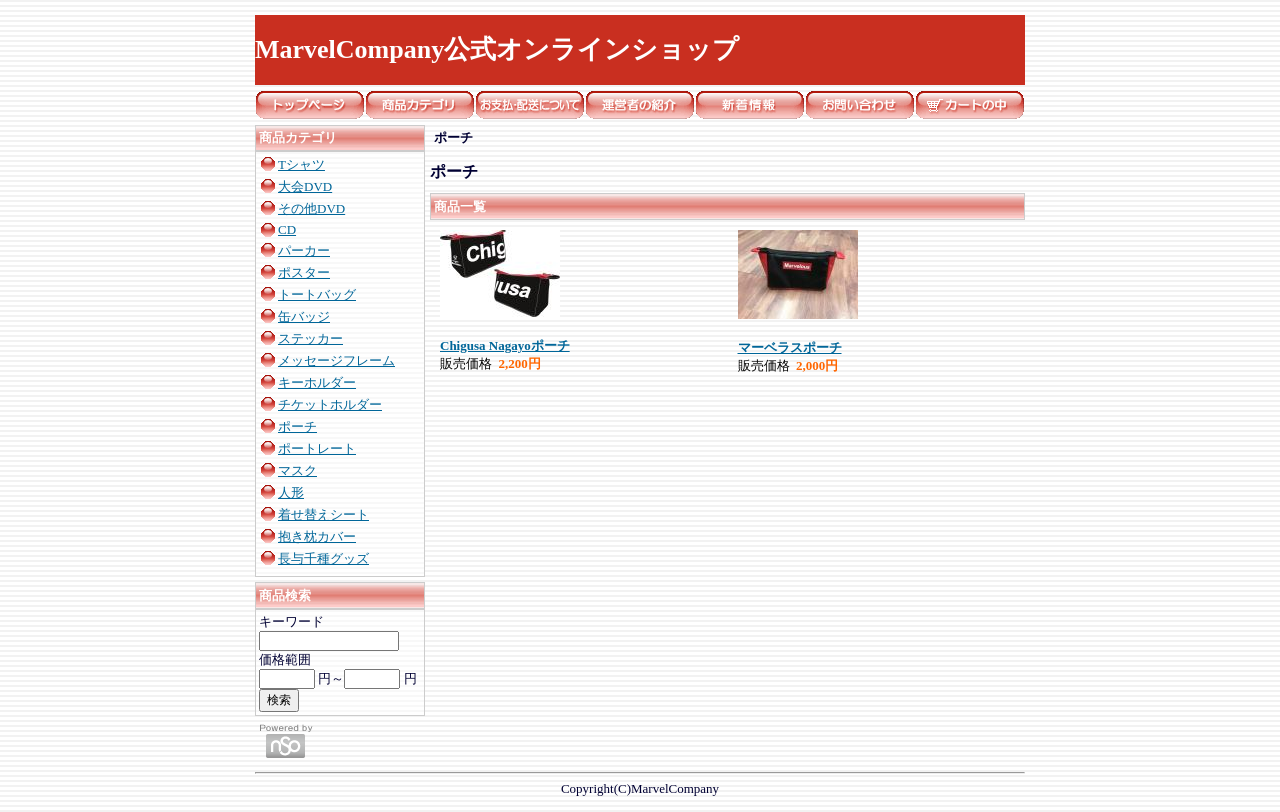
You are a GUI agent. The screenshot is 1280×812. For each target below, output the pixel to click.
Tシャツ (301, 164)
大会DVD (305, 186)
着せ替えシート (323, 514)
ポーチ (297, 426)
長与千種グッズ (323, 558)
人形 (291, 492)
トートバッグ (317, 294)
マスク (297, 470)
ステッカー (310, 338)
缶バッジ (304, 316)
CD (287, 229)
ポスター (304, 272)
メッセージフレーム (336, 360)
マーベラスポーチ (790, 347)
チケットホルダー (330, 404)
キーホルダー (317, 382)
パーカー (304, 250)
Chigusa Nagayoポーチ (505, 345)
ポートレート (317, 448)
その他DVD (311, 208)
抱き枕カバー (317, 536)
